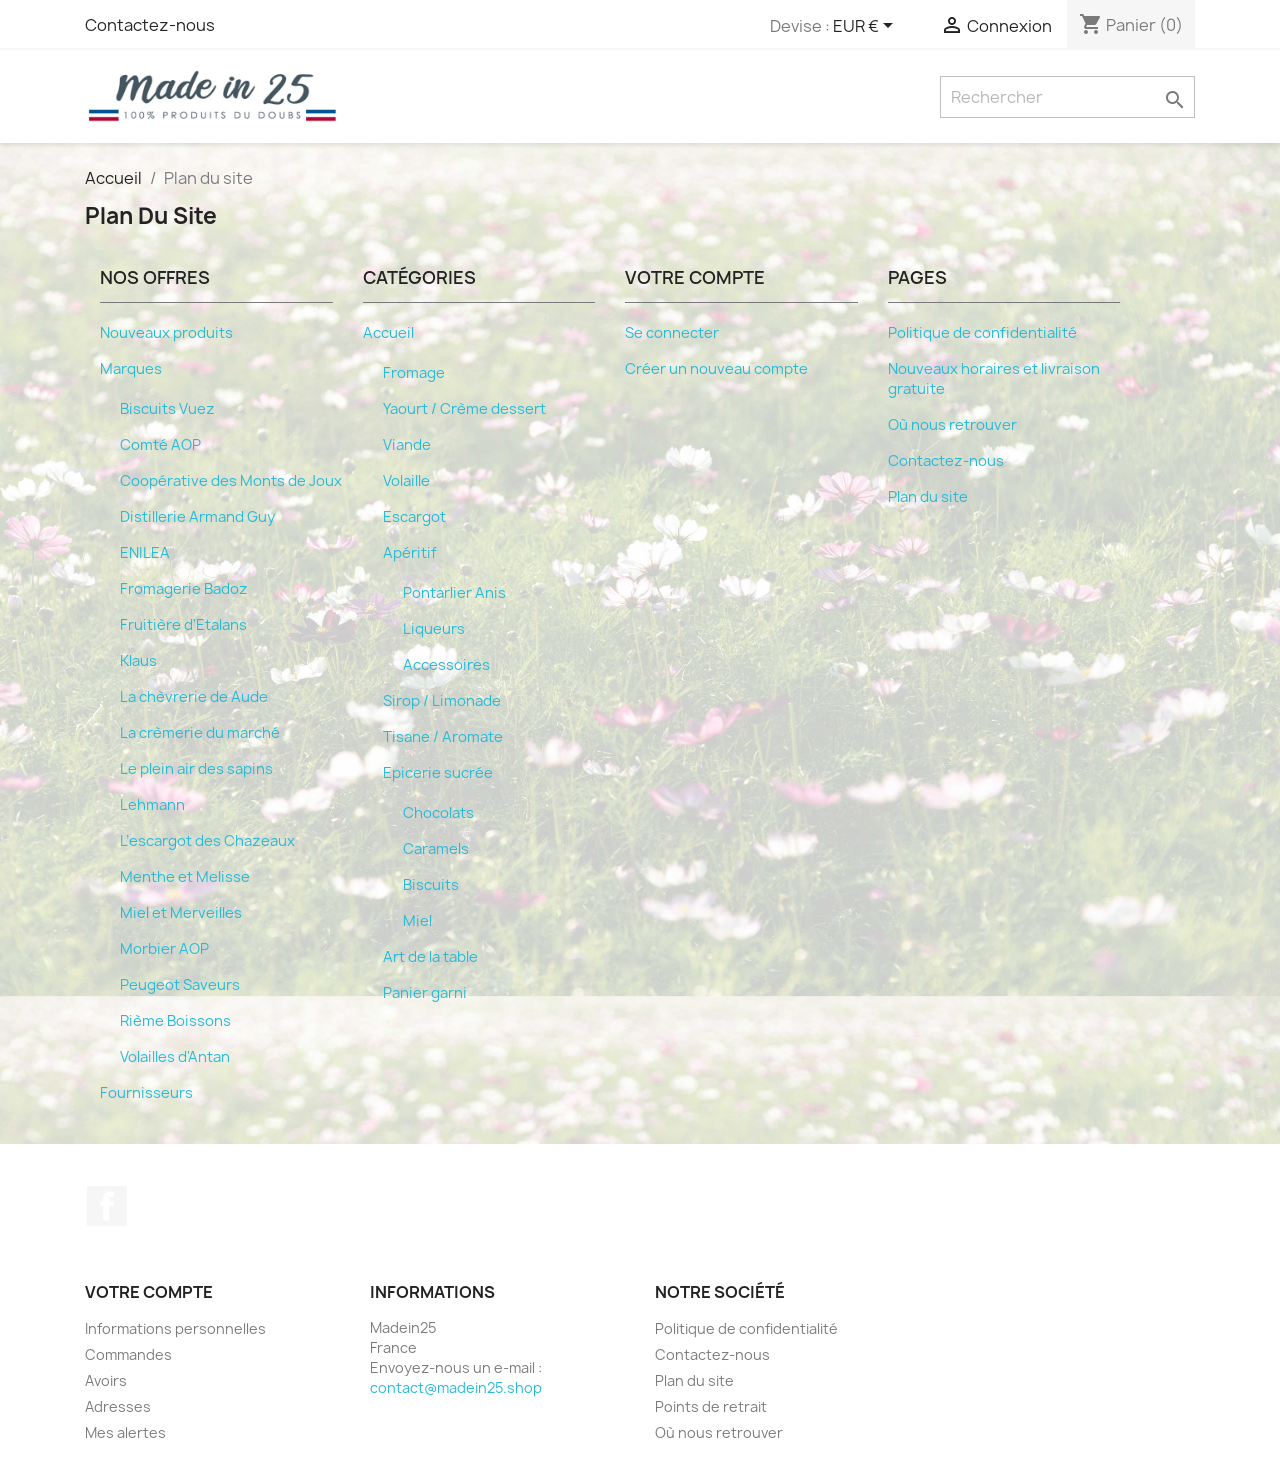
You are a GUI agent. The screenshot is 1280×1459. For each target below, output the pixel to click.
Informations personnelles (175, 1328)
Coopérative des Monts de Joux (231, 481)
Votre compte (149, 1292)
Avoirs (106, 1380)
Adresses (118, 1406)
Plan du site (928, 497)
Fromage (414, 373)
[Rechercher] (1067, 97)
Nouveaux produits (166, 333)
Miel (417, 921)
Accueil (388, 333)
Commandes (128, 1354)
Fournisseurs (146, 1093)
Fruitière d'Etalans (183, 625)
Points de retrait (711, 1406)
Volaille (406, 481)
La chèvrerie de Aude (194, 697)
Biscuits (431, 885)
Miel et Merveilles (181, 913)
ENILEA (145, 553)
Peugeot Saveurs (180, 985)
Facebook (107, 1206)
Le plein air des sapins (196, 769)
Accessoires (446, 665)
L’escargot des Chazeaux (207, 841)
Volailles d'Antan (175, 1057)
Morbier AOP (164, 949)
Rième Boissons (175, 1021)
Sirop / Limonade (442, 701)
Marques (131, 369)
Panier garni (425, 993)
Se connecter (672, 333)
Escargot (414, 517)
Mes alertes (125, 1432)
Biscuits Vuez (167, 409)
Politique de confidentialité (982, 333)
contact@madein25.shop (456, 1387)
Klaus (138, 661)
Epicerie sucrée (438, 773)
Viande (407, 445)
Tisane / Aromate (443, 737)
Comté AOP (160, 445)
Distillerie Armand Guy (197, 517)
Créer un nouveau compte (716, 369)
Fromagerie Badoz (184, 589)
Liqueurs (434, 629)
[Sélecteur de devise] (866, 27)
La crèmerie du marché (200, 733)
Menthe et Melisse (185, 877)
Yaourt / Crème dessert (464, 409)
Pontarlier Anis (454, 593)
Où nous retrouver (952, 425)
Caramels (436, 849)
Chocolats (438, 813)
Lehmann (152, 805)
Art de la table (430, 957)
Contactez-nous (150, 25)
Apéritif (410, 553)
